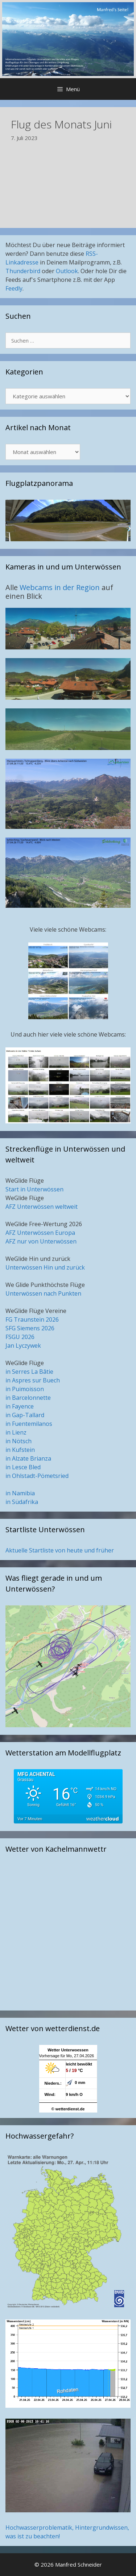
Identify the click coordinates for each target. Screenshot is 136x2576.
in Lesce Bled (23, 1467)
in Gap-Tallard (24, 1415)
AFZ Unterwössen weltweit (41, 1207)
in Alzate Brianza (28, 1458)
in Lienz (15, 1432)
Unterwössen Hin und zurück (45, 1267)
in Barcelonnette (28, 1398)
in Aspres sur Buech (32, 1380)
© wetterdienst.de (68, 2109)
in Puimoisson (24, 1389)
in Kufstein (20, 1450)
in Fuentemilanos (28, 1424)
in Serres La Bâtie (29, 1372)
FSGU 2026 (19, 1337)
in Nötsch (18, 1441)
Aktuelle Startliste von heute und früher (59, 1550)
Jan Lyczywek (23, 1346)
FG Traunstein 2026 (32, 1319)
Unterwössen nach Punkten (43, 1293)
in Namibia (20, 1493)
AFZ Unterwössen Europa (40, 1233)
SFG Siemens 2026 (29, 1328)
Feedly (13, 288)
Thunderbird (22, 271)
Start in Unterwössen (34, 1189)
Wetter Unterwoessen (68, 2050)
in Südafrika (21, 1502)
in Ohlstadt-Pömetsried (37, 1476)
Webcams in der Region (61, 587)
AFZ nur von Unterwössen (41, 1241)
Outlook (67, 271)
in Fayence (19, 1406)
